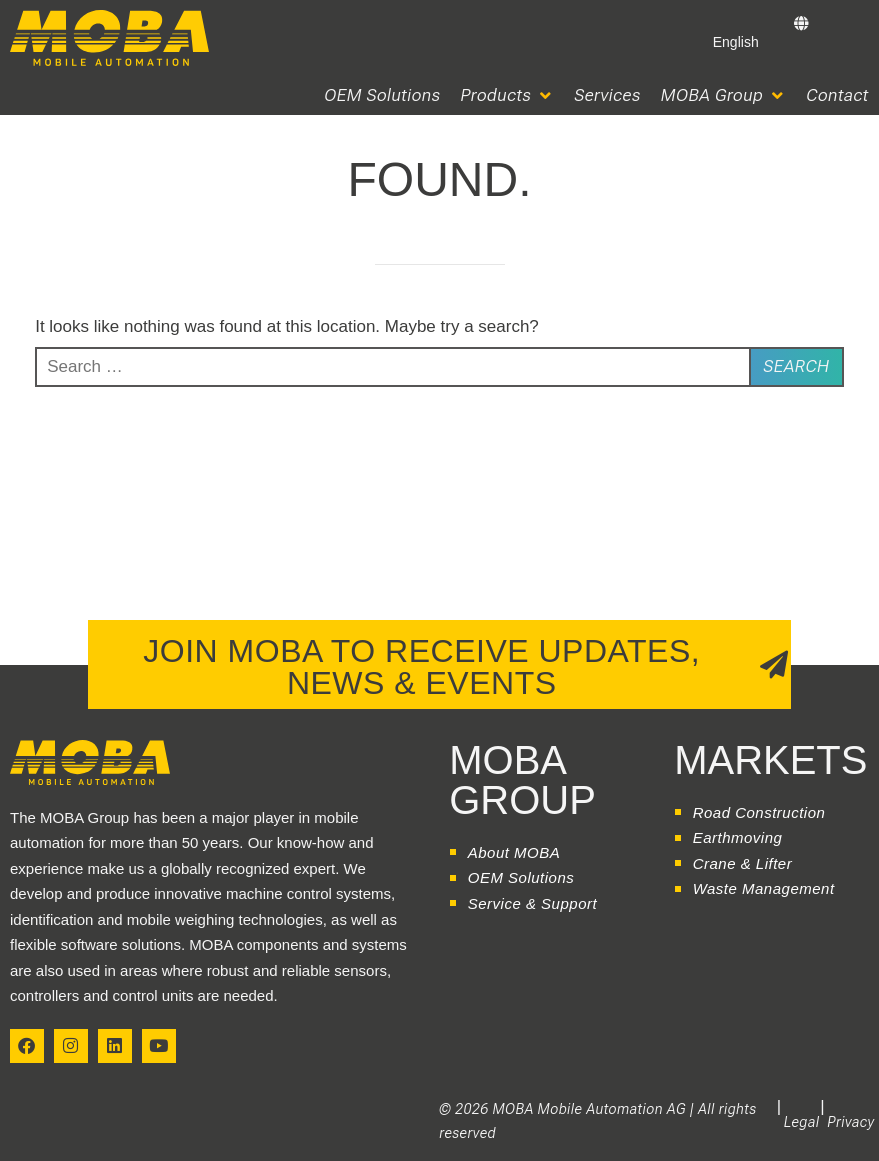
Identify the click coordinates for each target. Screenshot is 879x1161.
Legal (802, 1122)
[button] (508, 95)
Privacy (851, 1122)
